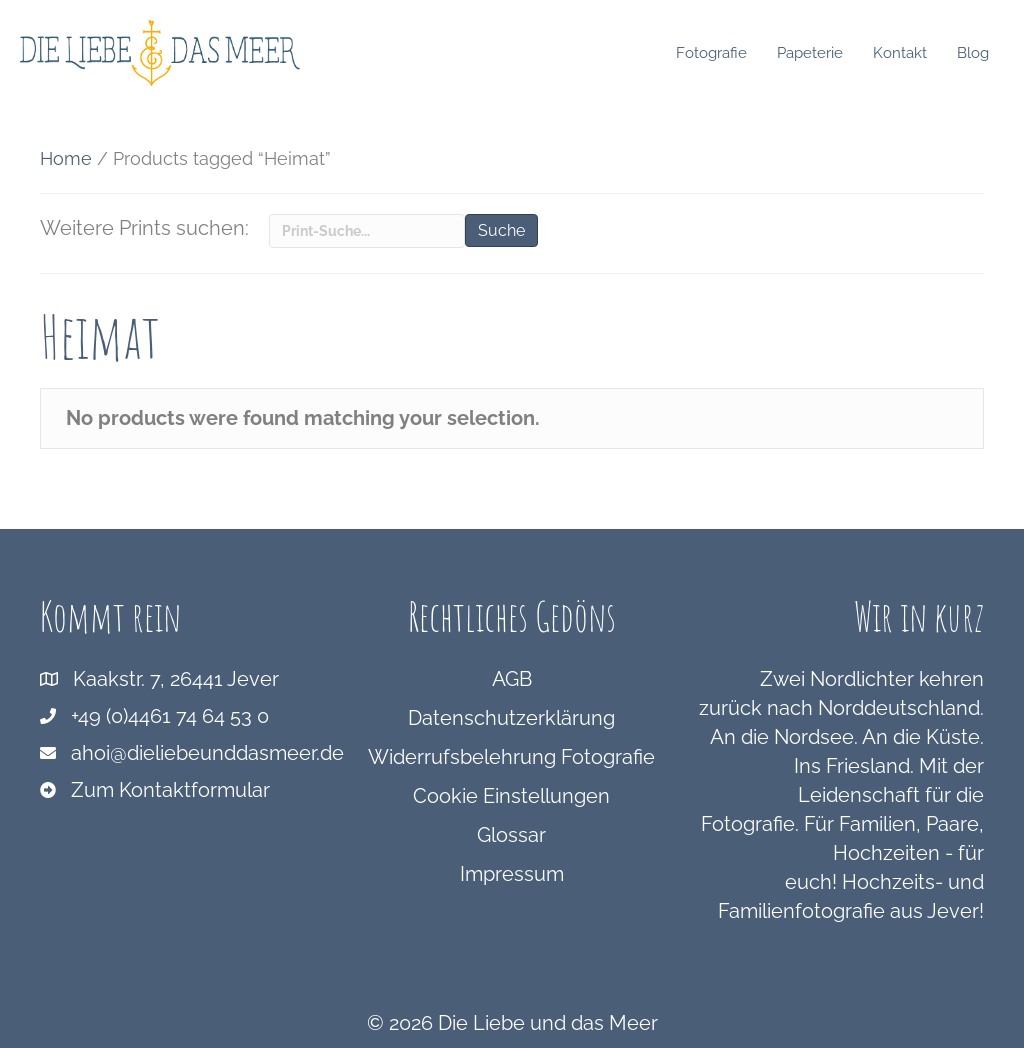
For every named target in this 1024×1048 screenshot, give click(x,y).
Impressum (512, 874)
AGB (512, 679)
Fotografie (716, 53)
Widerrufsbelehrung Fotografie (511, 757)
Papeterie (815, 53)
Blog (978, 53)
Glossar (511, 835)
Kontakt (905, 53)
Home (66, 158)
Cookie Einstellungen (511, 796)
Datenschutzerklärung (511, 718)
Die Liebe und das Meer (548, 1023)
